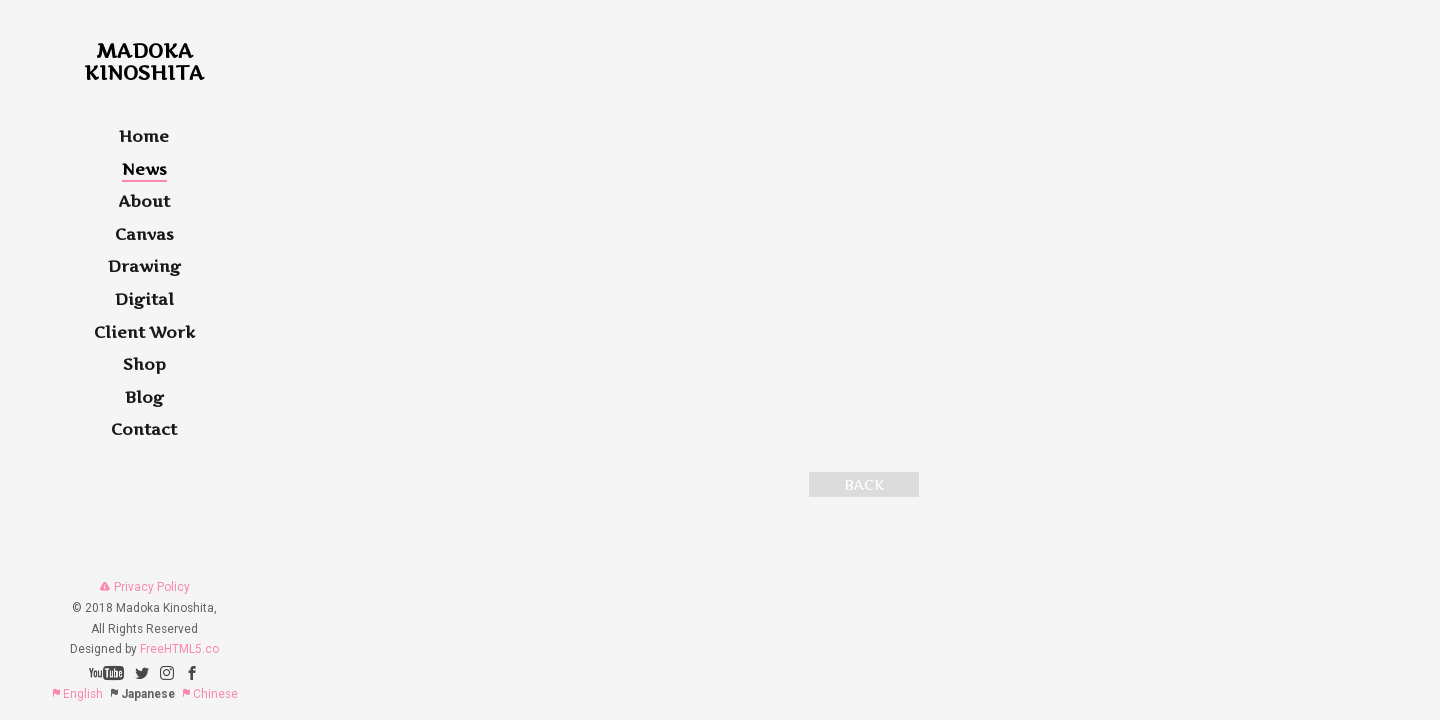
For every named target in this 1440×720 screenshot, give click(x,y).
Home (144, 136)
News (144, 169)
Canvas (144, 234)
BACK (864, 484)
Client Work (144, 332)
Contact (144, 429)
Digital (144, 299)
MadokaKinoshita (144, 62)
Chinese (209, 694)
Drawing (144, 266)
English (77, 694)
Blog (144, 397)
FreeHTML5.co (179, 649)
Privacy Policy (144, 587)
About (144, 201)
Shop (144, 364)
